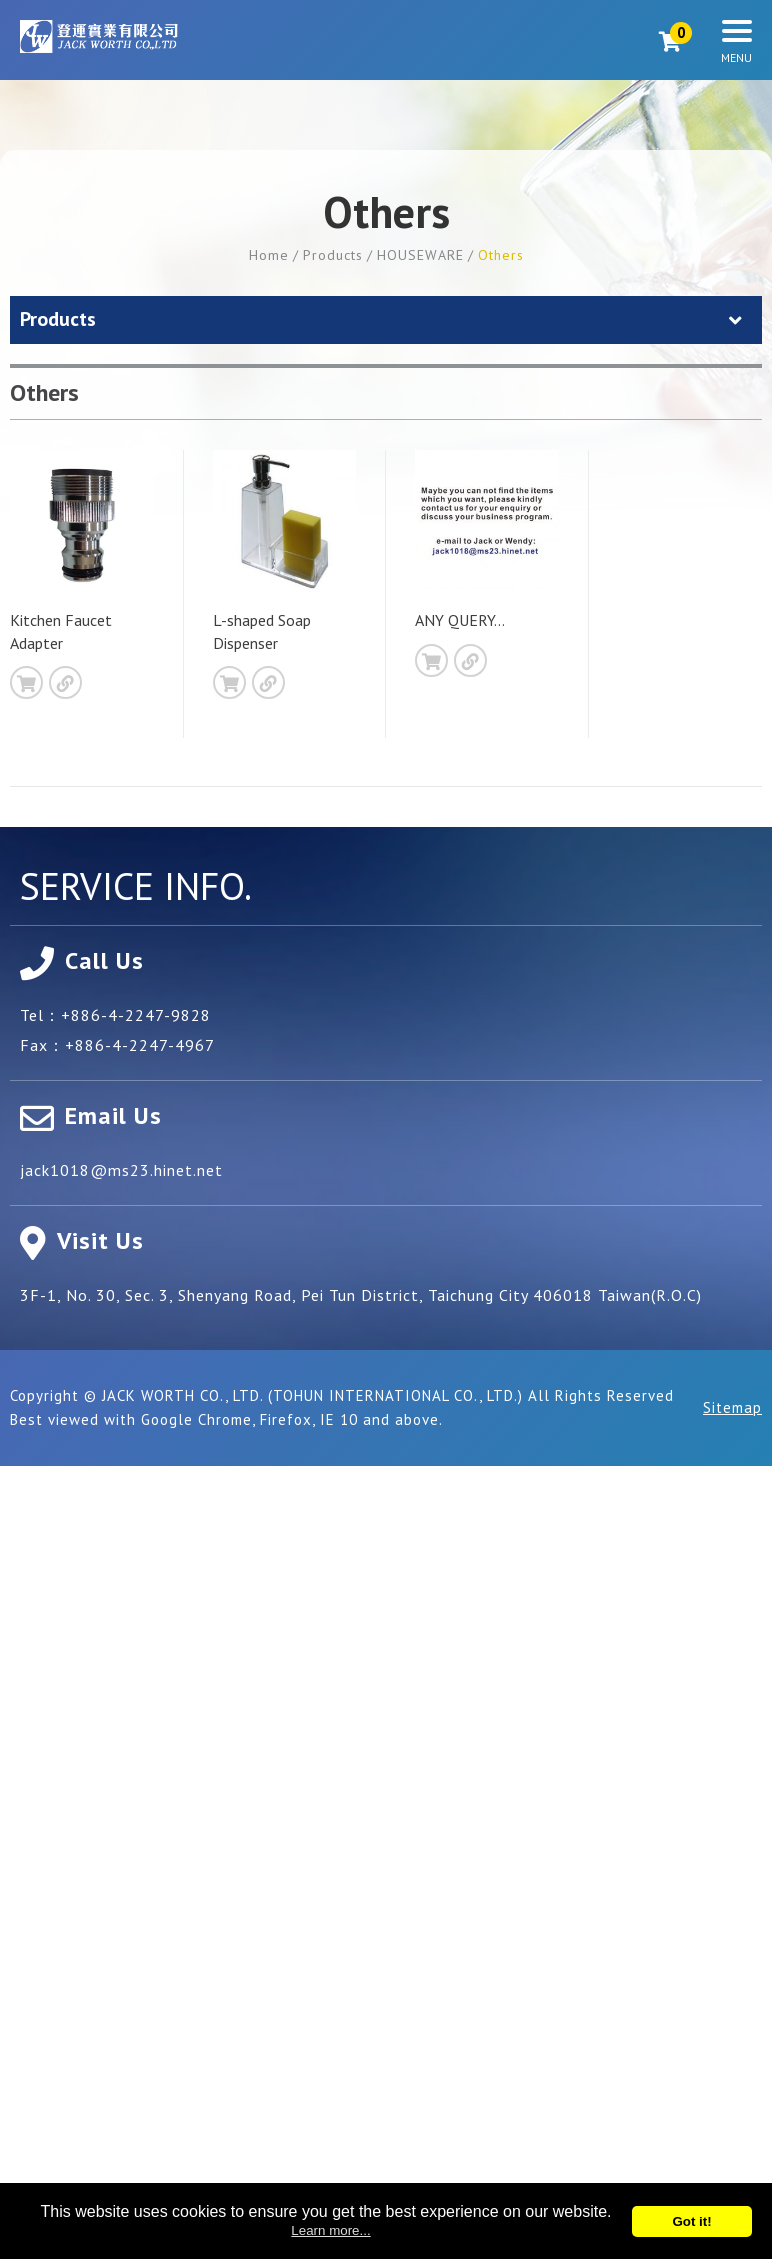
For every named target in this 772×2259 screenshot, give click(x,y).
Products (333, 255)
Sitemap (732, 1407)
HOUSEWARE (420, 255)
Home (269, 255)
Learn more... (330, 2230)
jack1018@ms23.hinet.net (121, 1170)
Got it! (691, 2221)
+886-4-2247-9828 (136, 1015)
